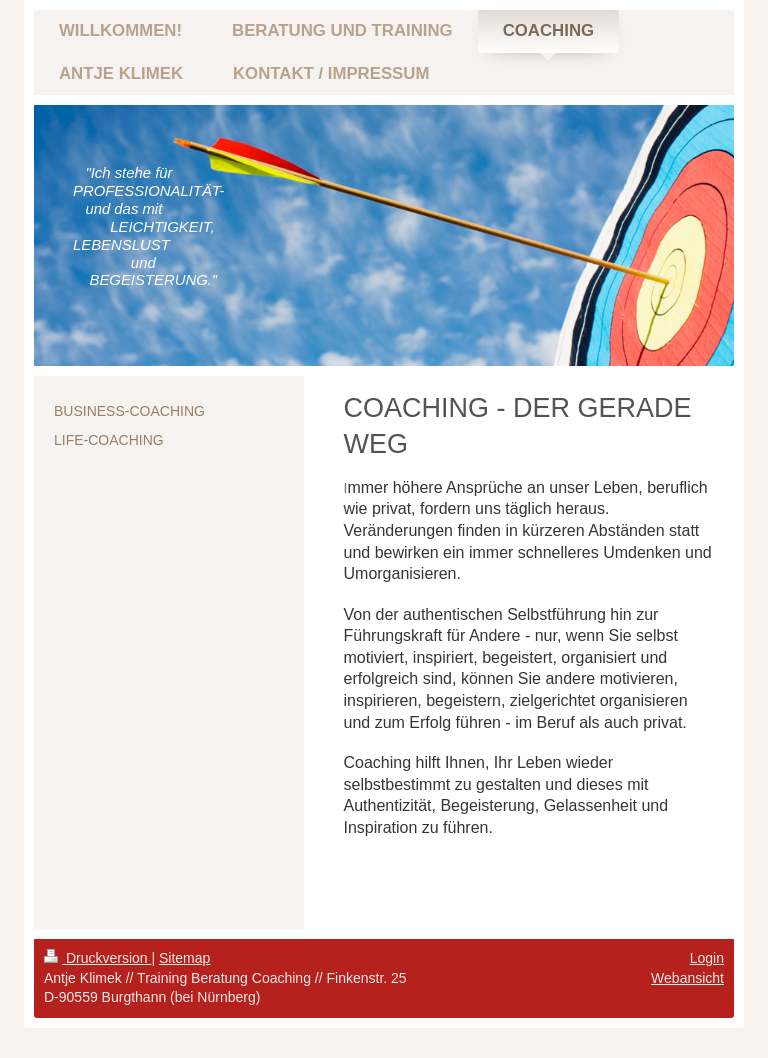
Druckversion (97, 958)
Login (707, 958)
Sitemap (184, 958)
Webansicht (687, 978)
